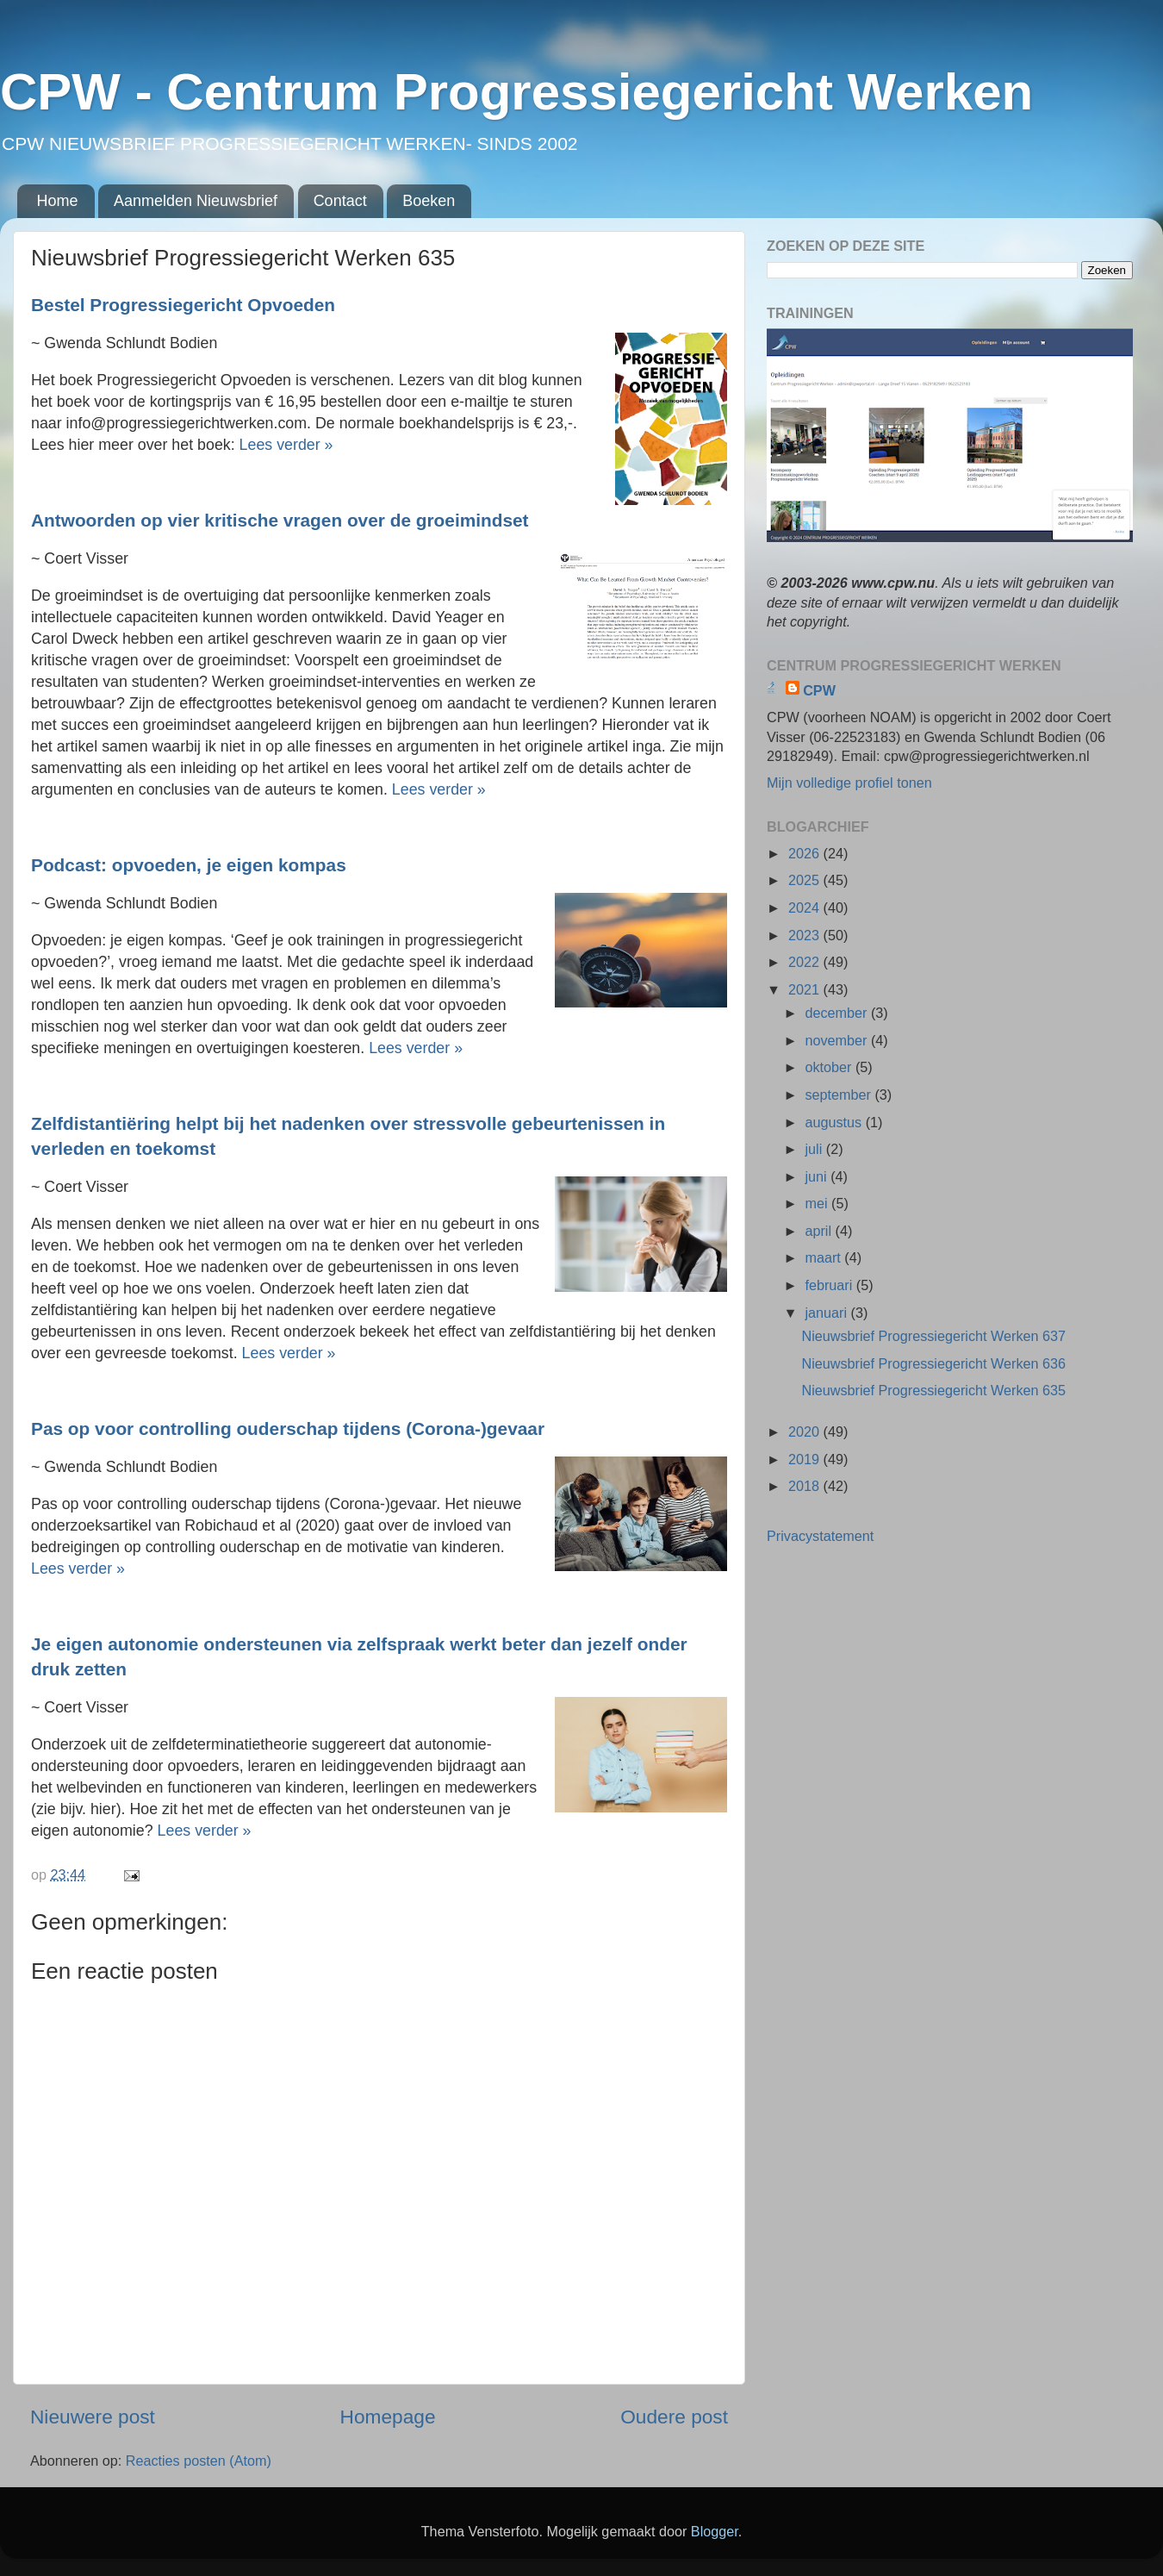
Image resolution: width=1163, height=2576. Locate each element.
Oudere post (674, 2416)
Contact (340, 200)
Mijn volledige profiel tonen (849, 782)
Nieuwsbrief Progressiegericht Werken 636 (933, 1363)
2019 (806, 1459)
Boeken (428, 200)
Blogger (714, 2531)
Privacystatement (820, 1536)
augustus (835, 1122)
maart (824, 1257)
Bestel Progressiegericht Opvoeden (185, 305)
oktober (830, 1067)
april (820, 1230)
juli (815, 1149)
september (839, 1094)
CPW (819, 690)
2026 (806, 853)
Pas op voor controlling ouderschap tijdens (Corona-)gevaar (290, 1428)
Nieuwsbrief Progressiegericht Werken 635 (933, 1390)
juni (817, 1176)
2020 (806, 1431)
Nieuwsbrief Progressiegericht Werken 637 (933, 1336)
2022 (806, 962)
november (837, 1040)
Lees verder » (288, 444)
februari (830, 1285)
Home (57, 200)
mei (818, 1203)
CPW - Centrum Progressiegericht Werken (516, 92)
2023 (806, 935)
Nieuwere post (92, 2416)
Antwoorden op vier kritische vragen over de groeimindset (282, 520)
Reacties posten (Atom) (198, 2460)
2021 (806, 989)
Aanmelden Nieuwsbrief (195, 200)
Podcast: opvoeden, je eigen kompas (191, 865)
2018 (806, 1486)
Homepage (388, 2416)
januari (827, 1312)
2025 (806, 880)
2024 (806, 907)
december (837, 1012)
